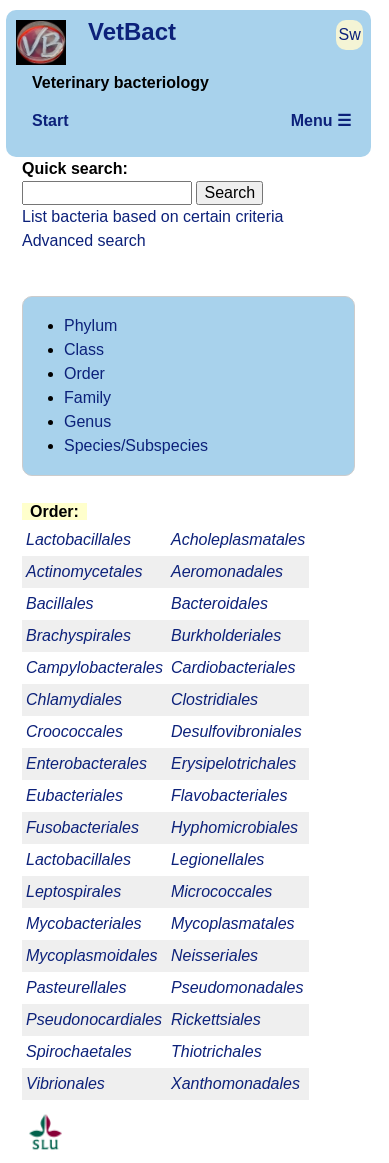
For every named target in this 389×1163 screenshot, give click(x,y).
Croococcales (74, 731)
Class (84, 349)
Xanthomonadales (235, 1083)
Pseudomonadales (237, 987)
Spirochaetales (79, 1051)
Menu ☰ (321, 120)
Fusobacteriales (82, 827)
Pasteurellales (76, 987)
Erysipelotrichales (233, 763)
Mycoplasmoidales (92, 955)
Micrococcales (221, 891)
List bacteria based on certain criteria (152, 216)
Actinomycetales (84, 571)
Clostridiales (214, 699)
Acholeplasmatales (238, 539)
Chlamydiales (74, 699)
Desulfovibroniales (236, 731)
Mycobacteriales (84, 923)
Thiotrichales (216, 1051)
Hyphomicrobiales (234, 827)
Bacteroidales (219, 603)
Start (50, 120)
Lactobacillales (78, 859)
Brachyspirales (78, 635)
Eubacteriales (74, 795)
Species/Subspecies (136, 445)
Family (87, 397)
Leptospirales (73, 891)
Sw (350, 34)
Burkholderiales (226, 635)
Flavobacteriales (229, 795)
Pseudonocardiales (94, 1019)
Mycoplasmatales (233, 923)
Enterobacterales (86, 763)
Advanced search (84, 240)
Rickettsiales (216, 1019)
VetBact (132, 31)
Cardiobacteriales (233, 667)
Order (84, 373)
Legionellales (217, 859)
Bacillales (60, 603)
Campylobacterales (94, 667)
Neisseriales (214, 955)
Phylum (90, 325)
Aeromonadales (227, 571)
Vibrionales (65, 1083)
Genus (87, 421)
